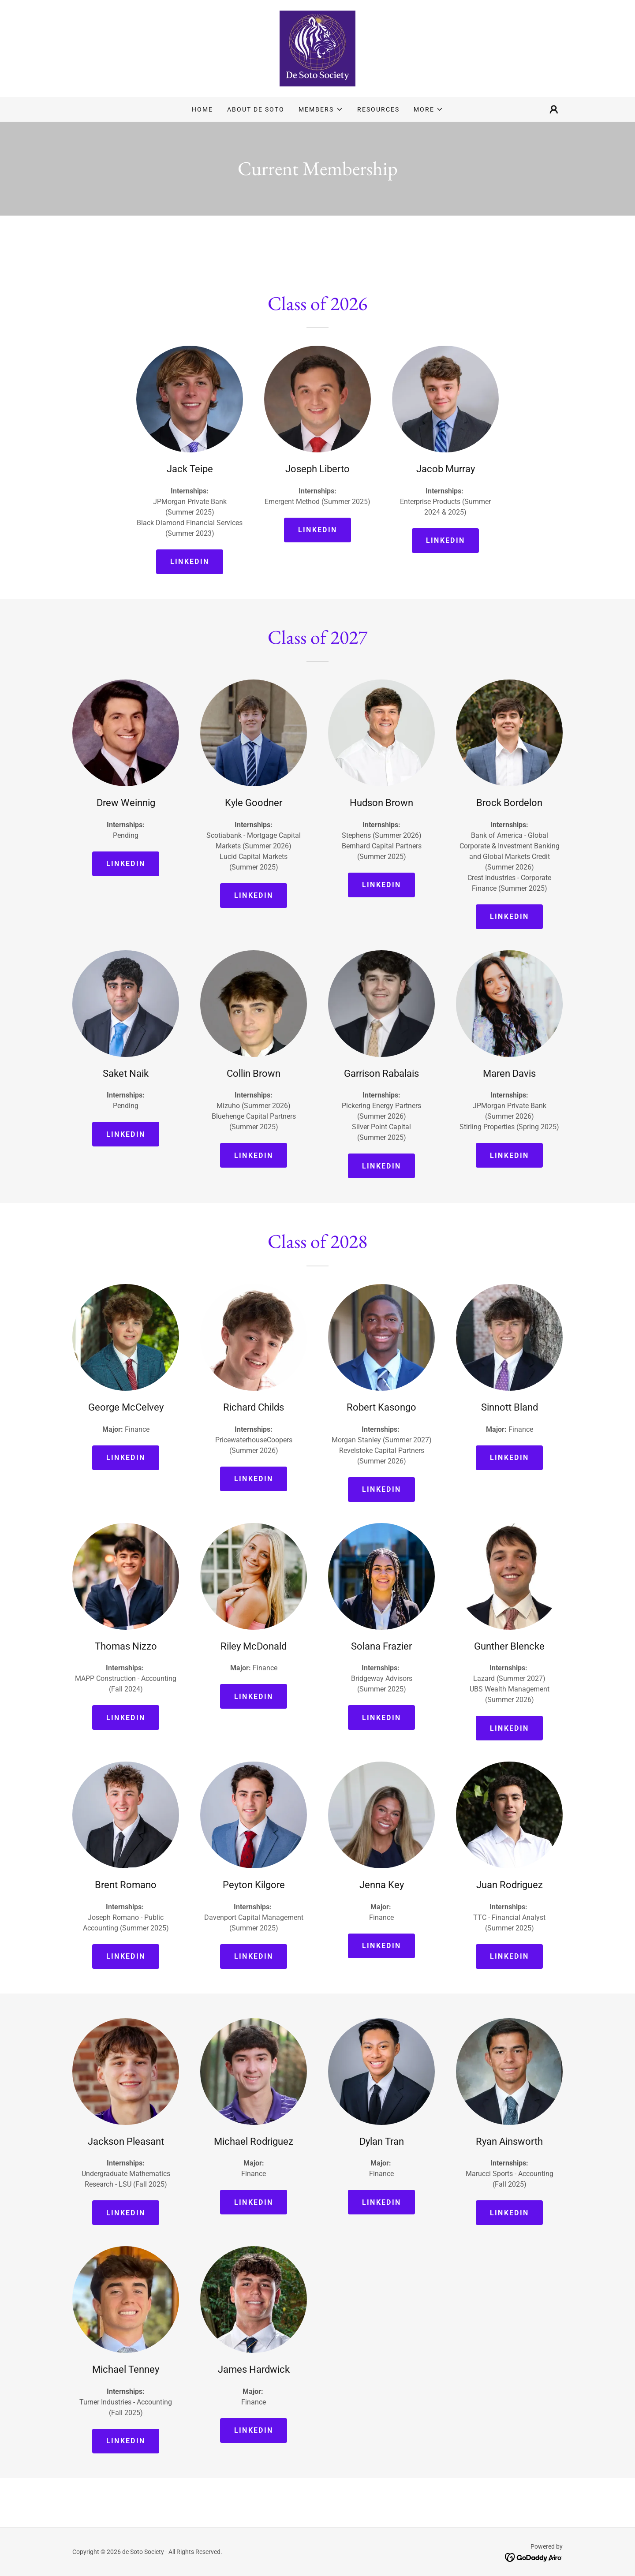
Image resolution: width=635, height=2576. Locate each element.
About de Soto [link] (255, 109)
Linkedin (189, 561)
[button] (321, 109)
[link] (317, 48)
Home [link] (202, 109)
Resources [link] (378, 109)
